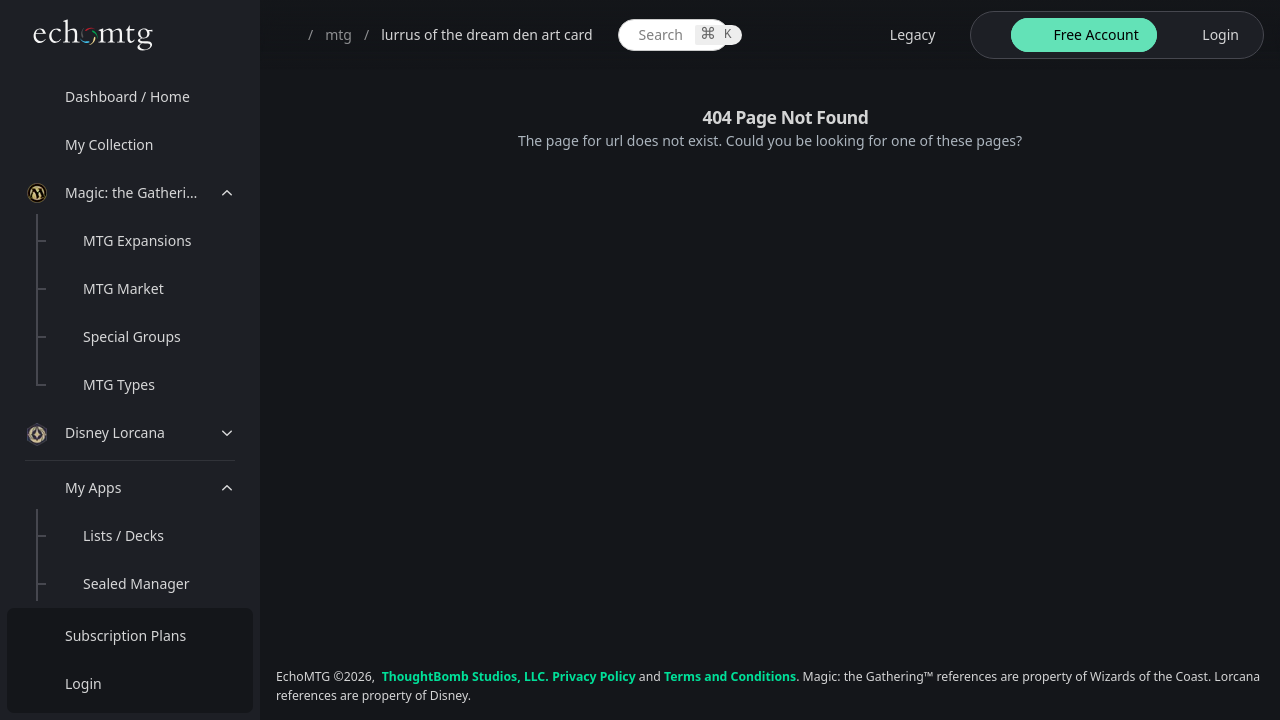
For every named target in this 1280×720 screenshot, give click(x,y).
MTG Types (119, 384)
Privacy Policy (593, 676)
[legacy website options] (901, 35)
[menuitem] (130, 97)
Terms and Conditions (730, 676)
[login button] (1208, 35)
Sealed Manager (136, 583)
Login (83, 683)
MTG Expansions (137, 240)
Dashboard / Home (127, 96)
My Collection (109, 144)
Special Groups (132, 336)
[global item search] (674, 35)
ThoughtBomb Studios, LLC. (465, 676)
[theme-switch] (987, 35)
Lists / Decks (123, 535)
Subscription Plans (125, 635)
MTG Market (123, 288)
